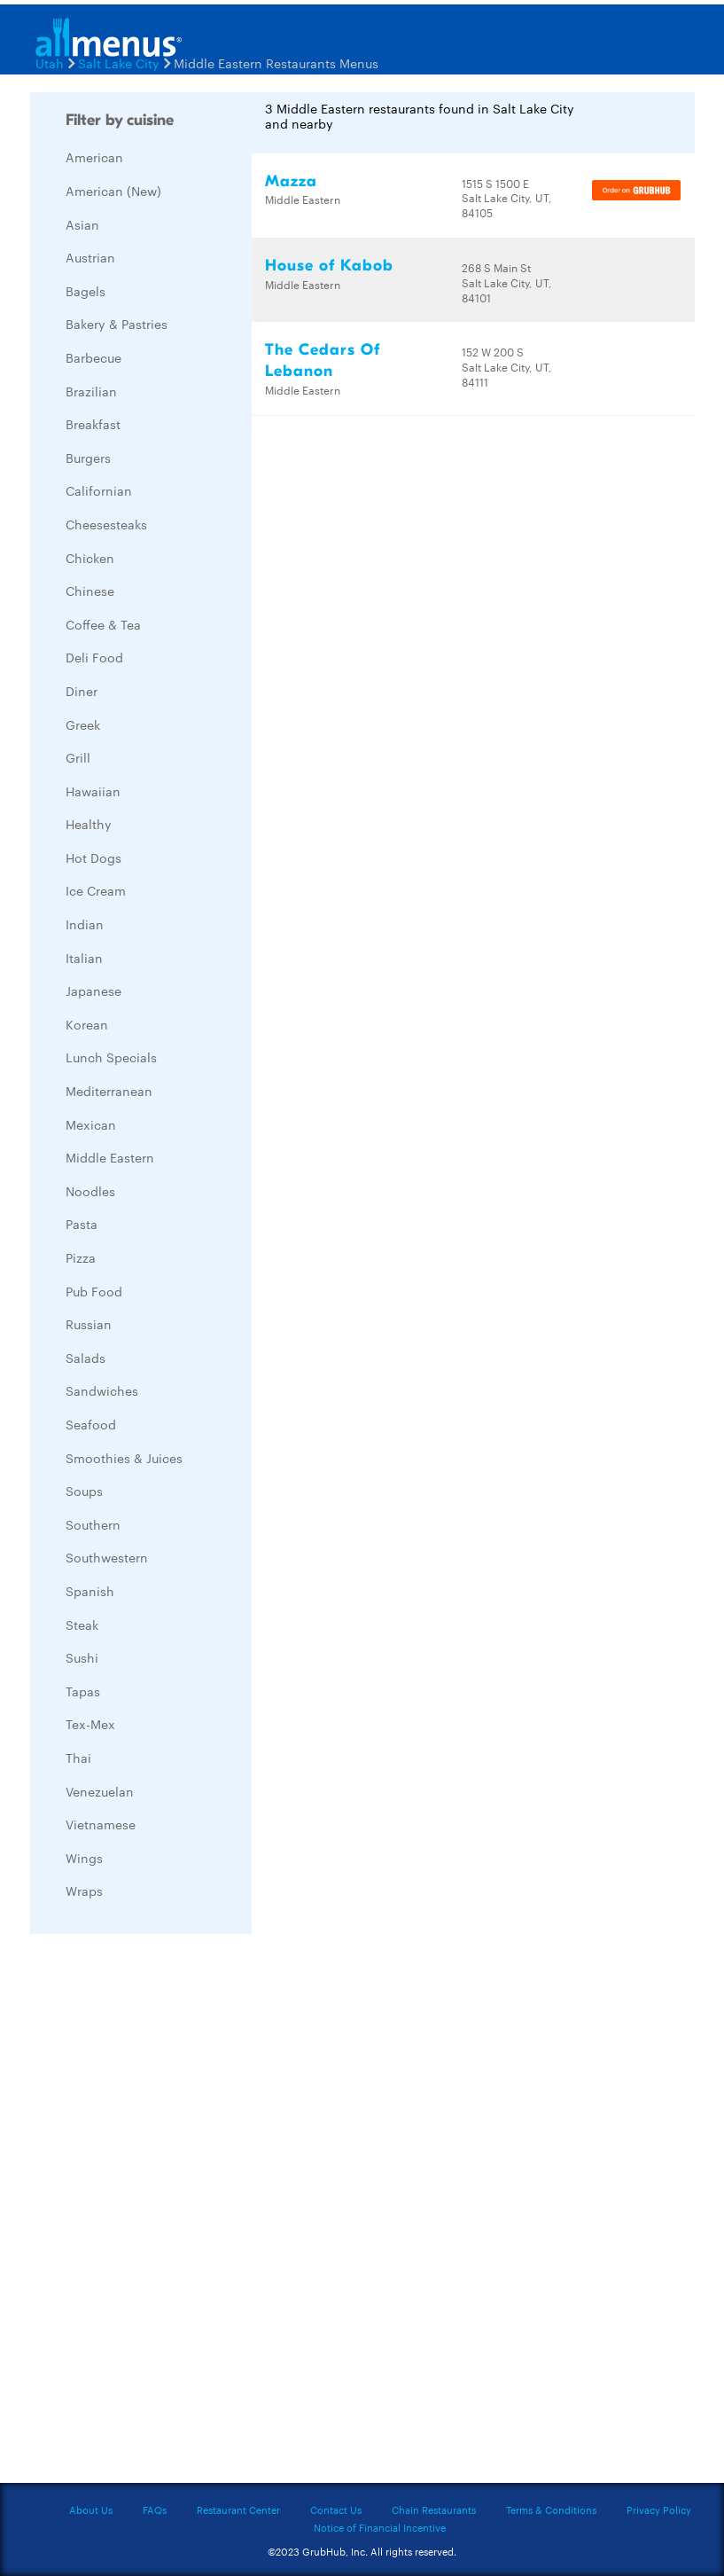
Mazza (291, 181)
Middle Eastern (110, 1157)
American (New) (113, 191)
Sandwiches (102, 1390)
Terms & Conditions (551, 2509)
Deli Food (94, 657)
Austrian (90, 257)
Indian (85, 924)
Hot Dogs (93, 857)
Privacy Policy (659, 2509)
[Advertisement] (163, 2213)
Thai (78, 1757)
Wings (84, 1858)
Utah (49, 63)
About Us (91, 2509)
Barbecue (93, 357)
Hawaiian (93, 791)
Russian (89, 1324)
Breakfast (93, 424)
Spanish (90, 1591)
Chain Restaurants (434, 2509)
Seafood (91, 1424)
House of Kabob (329, 265)
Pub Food (94, 1291)
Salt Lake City (119, 63)
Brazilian (91, 391)
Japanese (93, 990)
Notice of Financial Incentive (380, 2527)
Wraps (84, 1890)
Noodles (90, 1191)
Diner (81, 691)
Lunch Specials (111, 1057)
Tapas (83, 1691)
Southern (93, 1524)
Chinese (90, 590)
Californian (99, 490)
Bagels (85, 291)
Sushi (82, 1657)
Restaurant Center (238, 2509)
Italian (84, 958)
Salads (85, 1357)
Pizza (81, 1257)
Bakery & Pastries (116, 324)
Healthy (89, 824)
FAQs (155, 2509)
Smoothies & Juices (124, 1458)
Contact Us (336, 2509)
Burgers (88, 457)
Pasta (81, 1224)
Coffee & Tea (103, 624)
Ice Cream (96, 890)
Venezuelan (100, 1791)
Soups (84, 1490)
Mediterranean (109, 1091)
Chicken (90, 558)
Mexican (91, 1124)
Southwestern (107, 1557)
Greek (83, 724)
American (94, 157)
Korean (87, 1024)
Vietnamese (101, 1824)
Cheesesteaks (106, 524)
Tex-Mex (90, 1724)
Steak (82, 1624)
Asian (82, 224)
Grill (78, 757)
